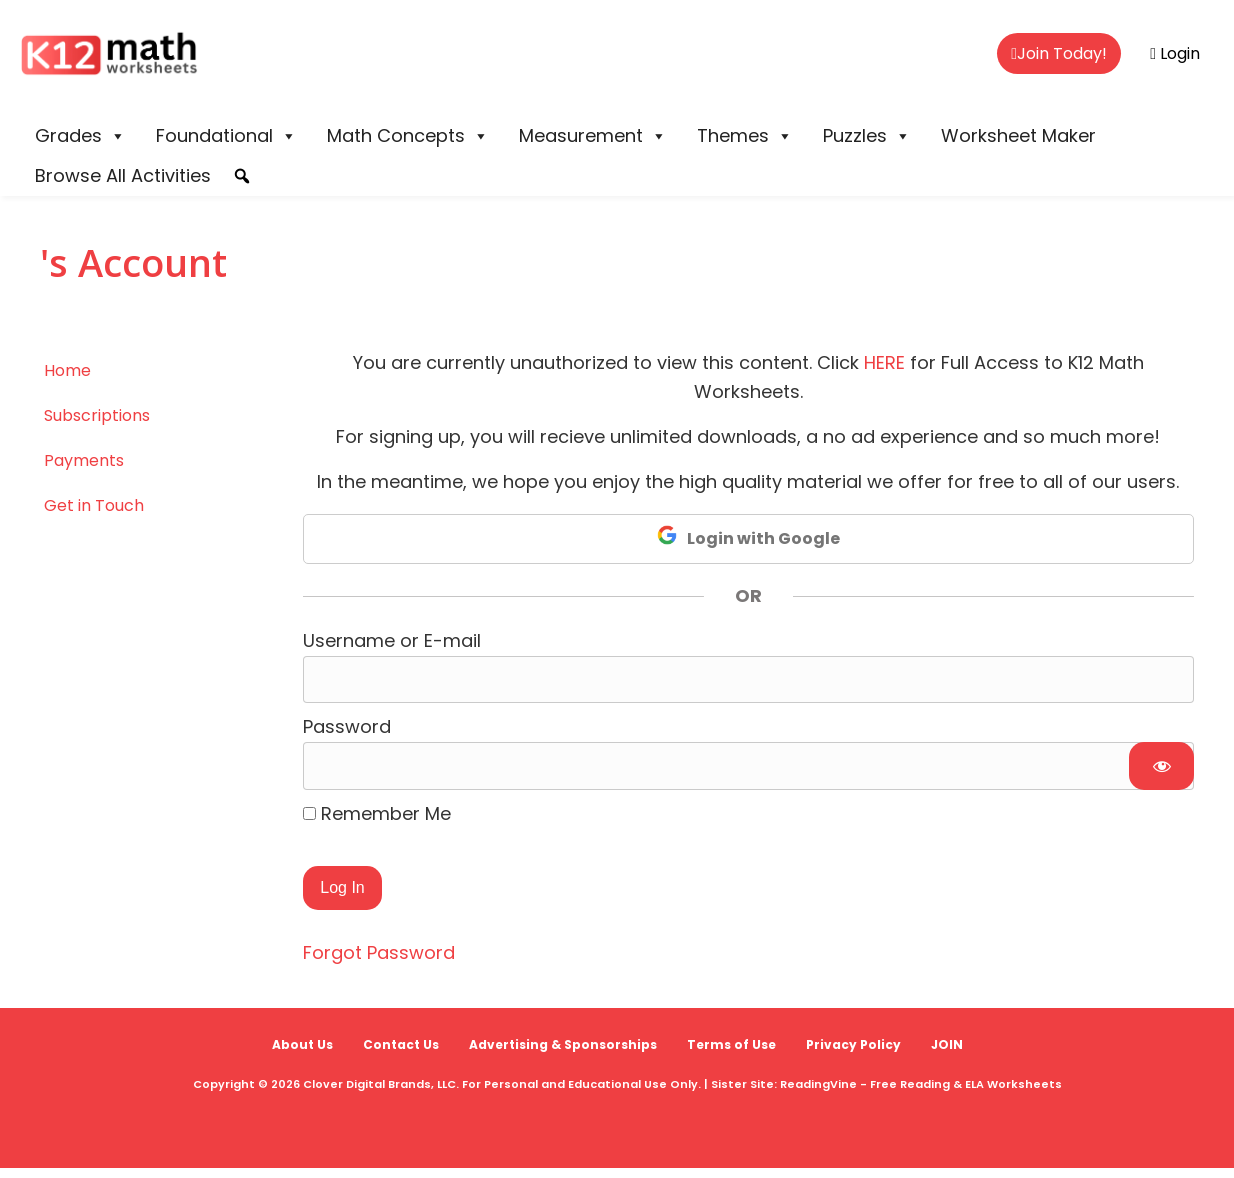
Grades (80, 136)
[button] (242, 176)
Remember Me (377, 813)
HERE (884, 362)
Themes (745, 136)
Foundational (226, 136)
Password (347, 726)
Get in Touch (94, 505)
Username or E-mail (392, 640)
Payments (84, 460)
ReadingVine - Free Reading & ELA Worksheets (921, 1084)
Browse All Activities (123, 175)
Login (1175, 53)
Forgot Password (379, 952)
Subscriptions (97, 415)
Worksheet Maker (1018, 135)
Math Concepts (408, 136)
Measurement (593, 136)
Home (67, 370)
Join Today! (1059, 53)
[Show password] (1161, 766)
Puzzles (867, 136)
